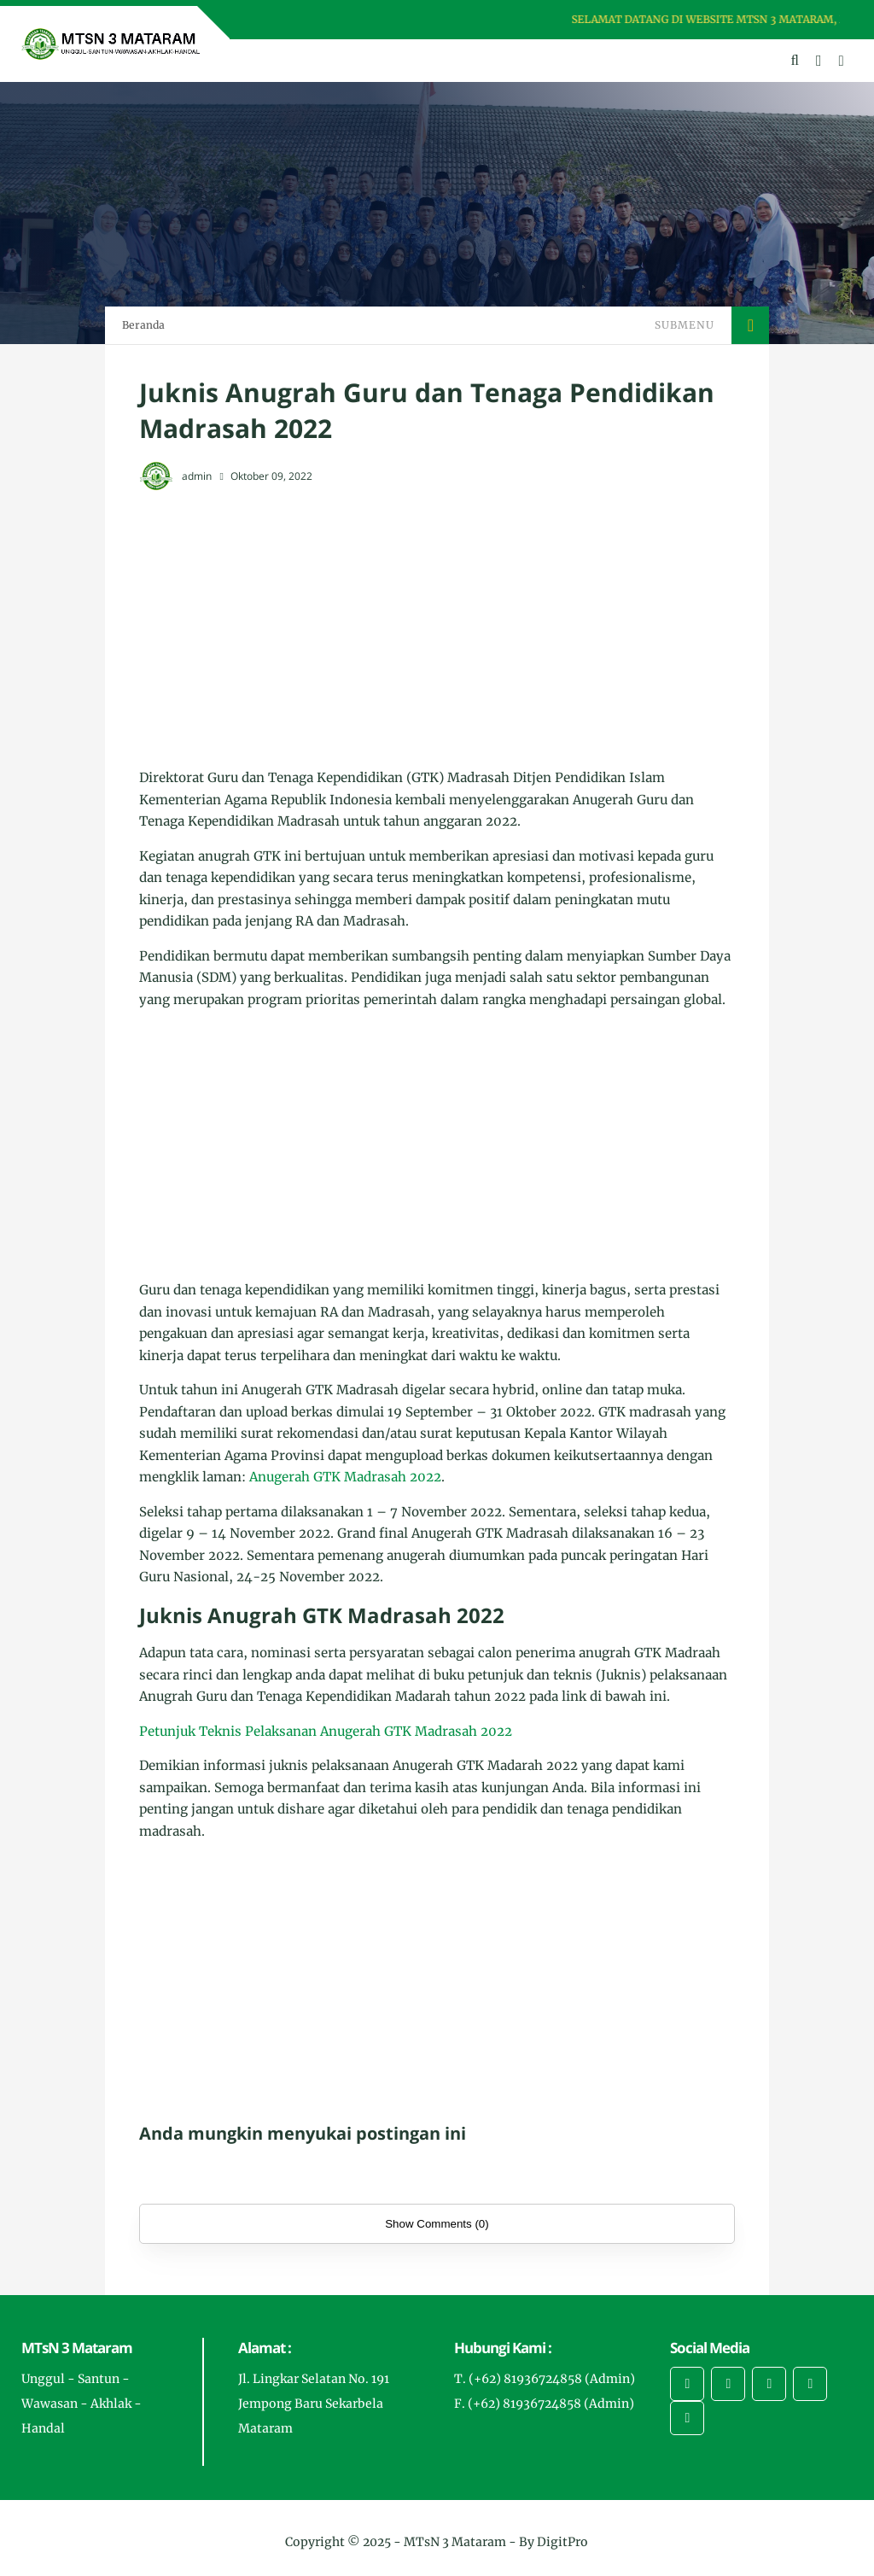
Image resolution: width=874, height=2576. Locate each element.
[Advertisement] (437, 630)
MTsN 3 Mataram (455, 2542)
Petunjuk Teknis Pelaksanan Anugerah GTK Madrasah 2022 (325, 1731)
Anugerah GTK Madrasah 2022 (345, 1477)
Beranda (143, 324)
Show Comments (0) (436, 2223)
